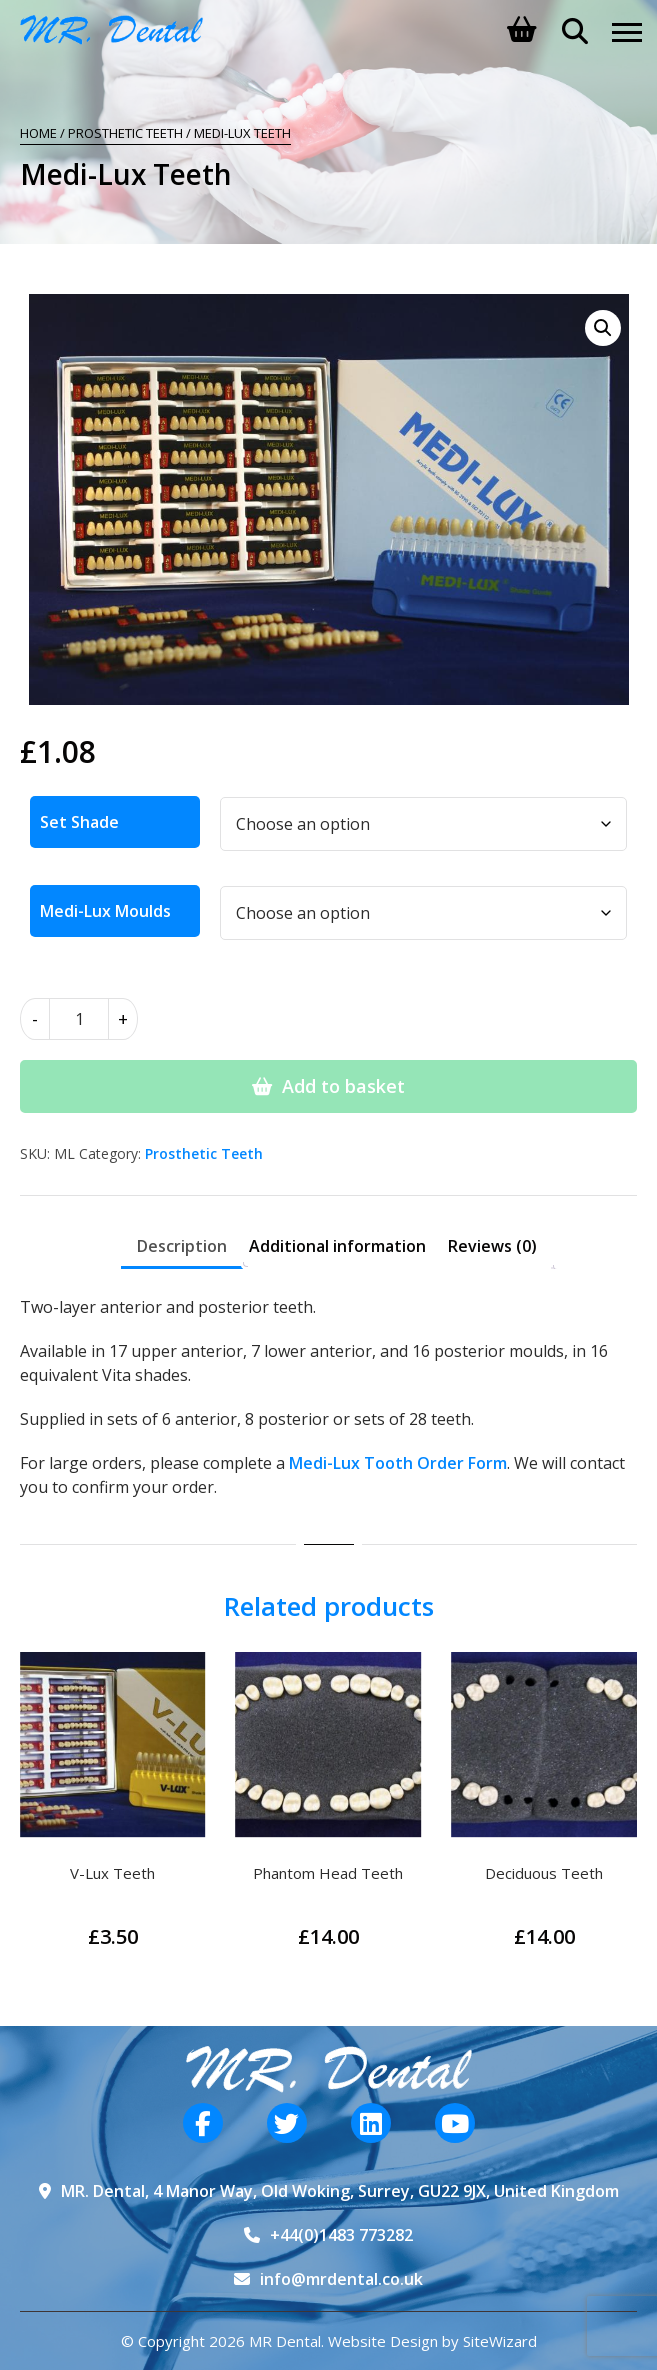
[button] (603, 328)
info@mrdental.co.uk (341, 2279)
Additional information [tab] (337, 1246)
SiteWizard (500, 2341)
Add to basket (343, 1086)
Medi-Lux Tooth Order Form (398, 1463)
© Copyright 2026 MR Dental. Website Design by (292, 2341)
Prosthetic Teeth (125, 133)
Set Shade (79, 822)
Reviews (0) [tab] (492, 1246)
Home (38, 133)
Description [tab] (182, 1246)
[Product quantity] (79, 1019)
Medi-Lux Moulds (105, 911)
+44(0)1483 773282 (341, 2235)
